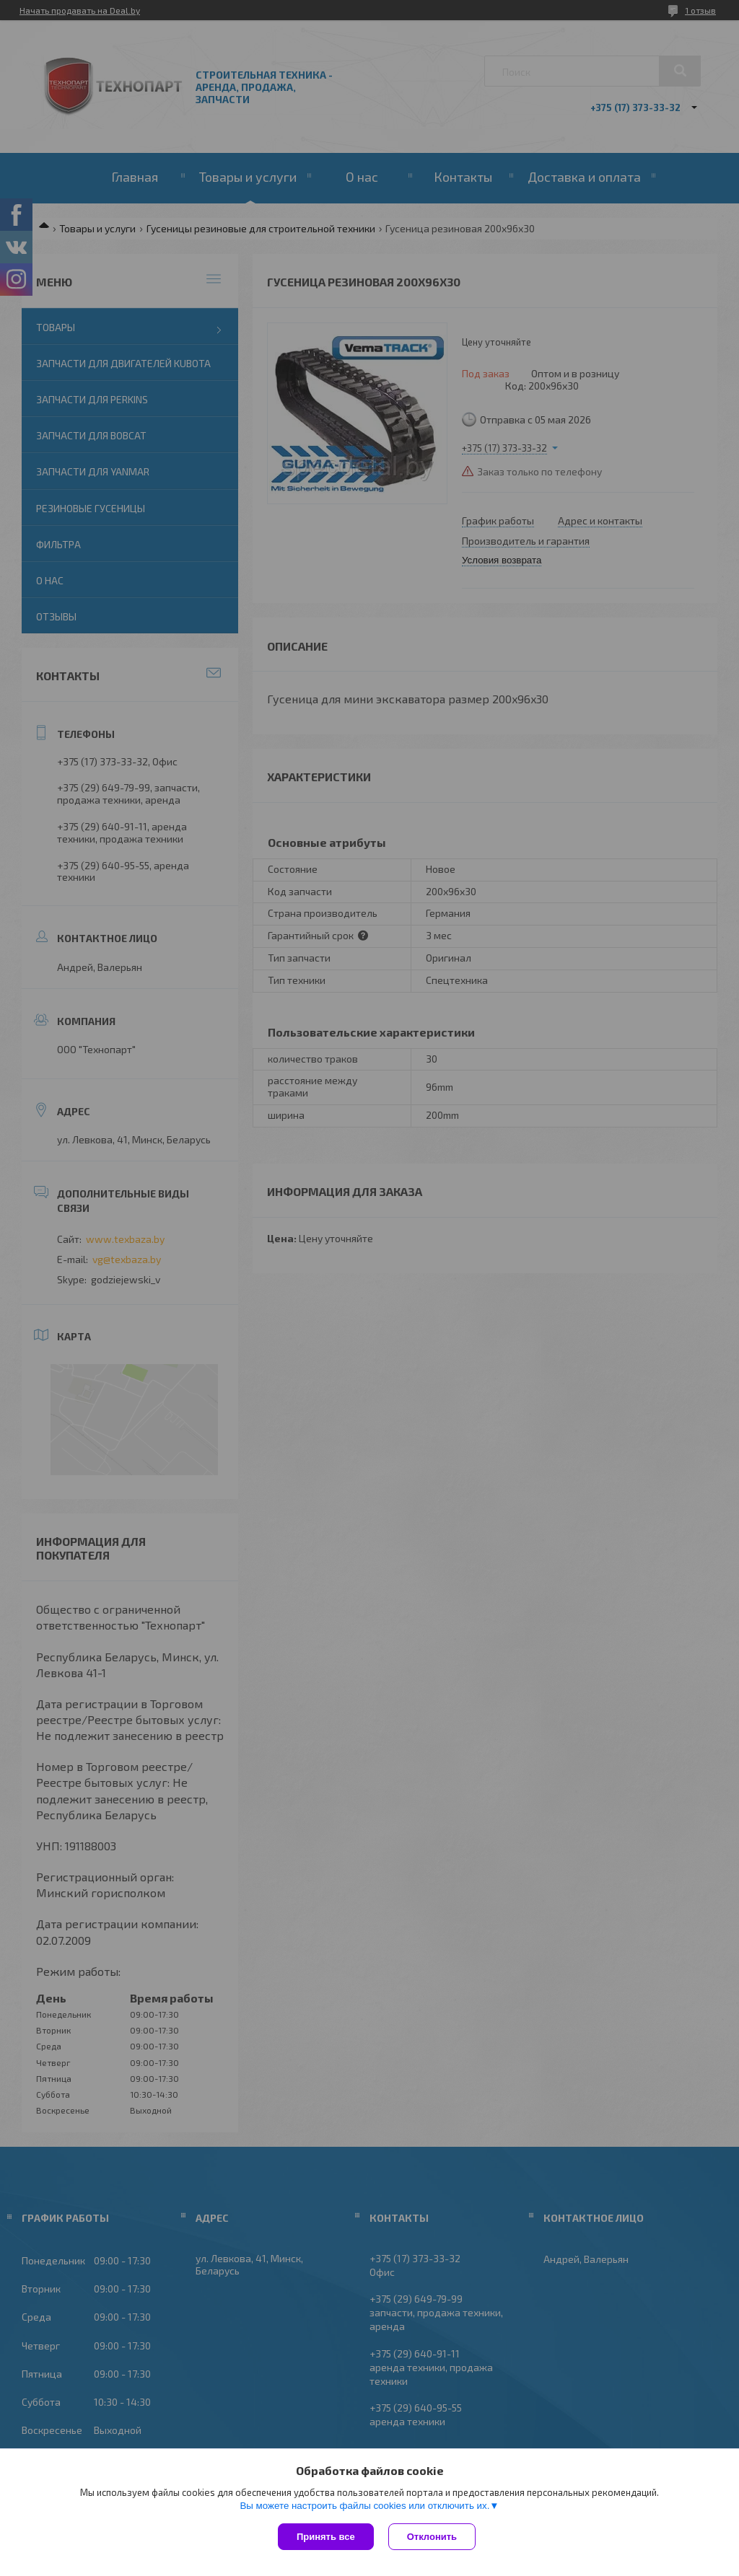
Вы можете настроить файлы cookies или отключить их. (364, 2505)
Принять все (326, 2536)
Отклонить (432, 2536)
